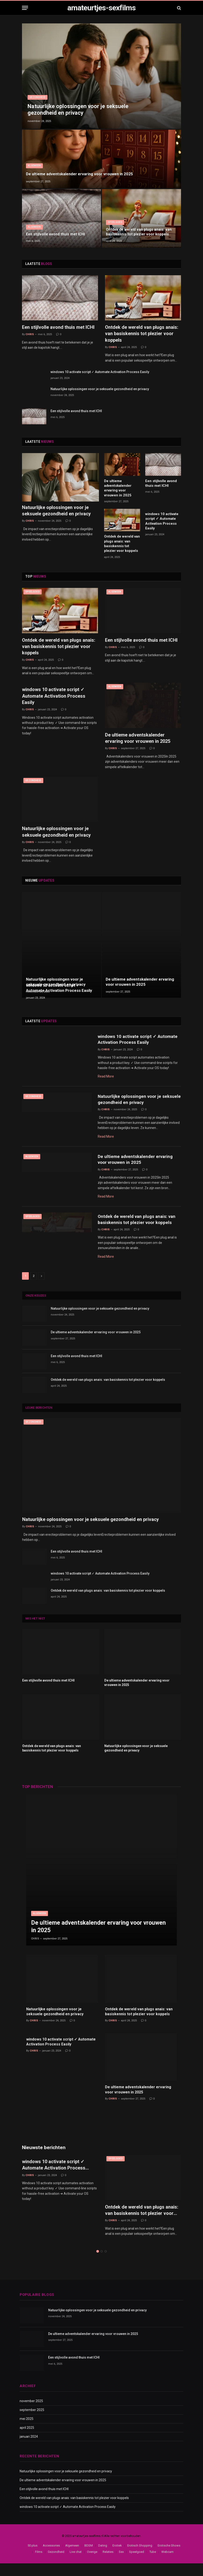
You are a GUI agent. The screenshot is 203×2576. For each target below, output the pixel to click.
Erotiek (117, 2558)
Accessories (51, 2558)
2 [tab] (102, 2264)
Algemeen (34, 165)
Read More (106, 1078)
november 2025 (31, 2413)
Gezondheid (37, 95)
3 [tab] (106, 2264)
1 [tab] (98, 2264)
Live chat (76, 2564)
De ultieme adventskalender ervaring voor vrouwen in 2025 (80, 174)
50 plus (32, 2558)
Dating (102, 2558)
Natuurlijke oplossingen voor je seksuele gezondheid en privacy (83, 109)
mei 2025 (26, 2431)
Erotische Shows (169, 2558)
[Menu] (25, 8)
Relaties (108, 2564)
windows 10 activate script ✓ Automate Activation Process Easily (100, 372)
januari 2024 (29, 2449)
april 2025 (27, 2440)
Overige (92, 2564)
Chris (29, 334)
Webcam (167, 2564)
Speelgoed (115, 221)
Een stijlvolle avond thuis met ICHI (57, 234)
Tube (152, 2564)
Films (38, 2564)
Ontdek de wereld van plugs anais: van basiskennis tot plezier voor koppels (141, 231)
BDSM (88, 2558)
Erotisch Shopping (139, 2558)
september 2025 (32, 2422)
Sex (121, 2564)
